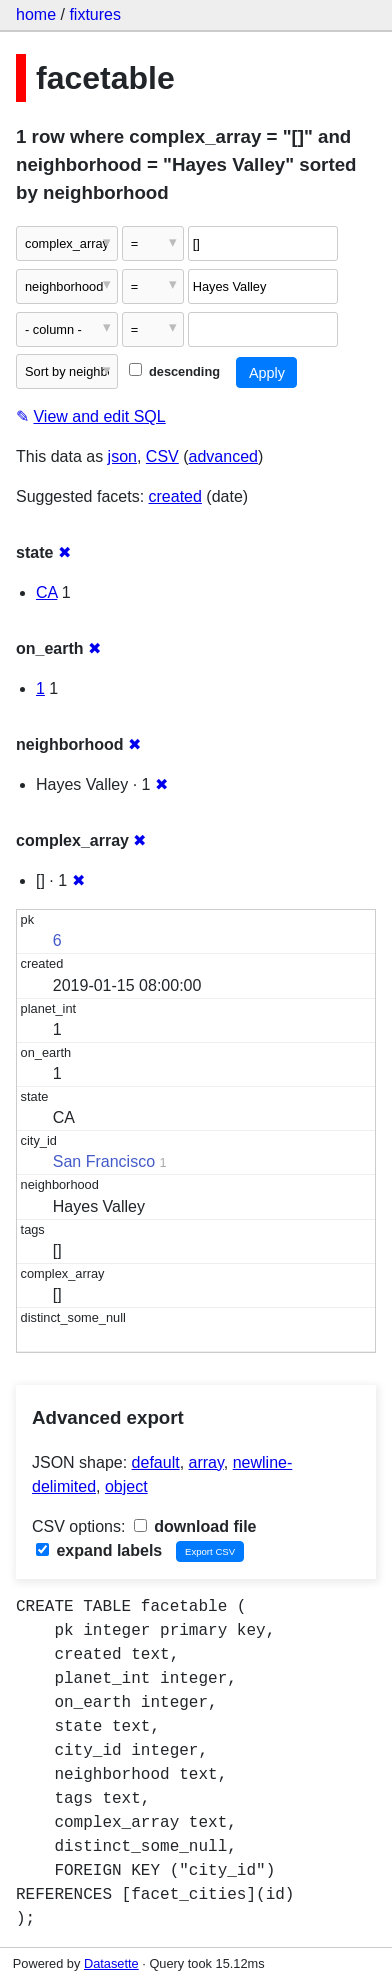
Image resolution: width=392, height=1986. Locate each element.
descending (174, 371)
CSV (162, 456)
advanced (223, 456)
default (156, 1462)
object (126, 1486)
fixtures (95, 14)
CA (46, 592)
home (36, 14)
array (206, 1462)
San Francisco (104, 1161)
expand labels (99, 1550)
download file (195, 1526)
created (175, 496)
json (122, 456)
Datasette (111, 1963)
